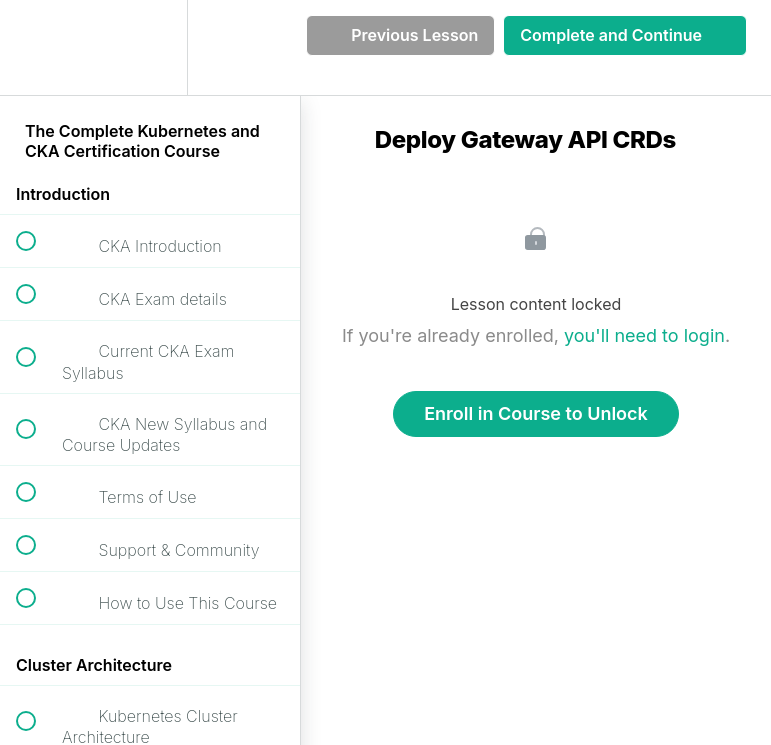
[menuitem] (150, 47)
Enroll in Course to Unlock (536, 413)
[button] (37, 47)
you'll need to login (644, 335)
